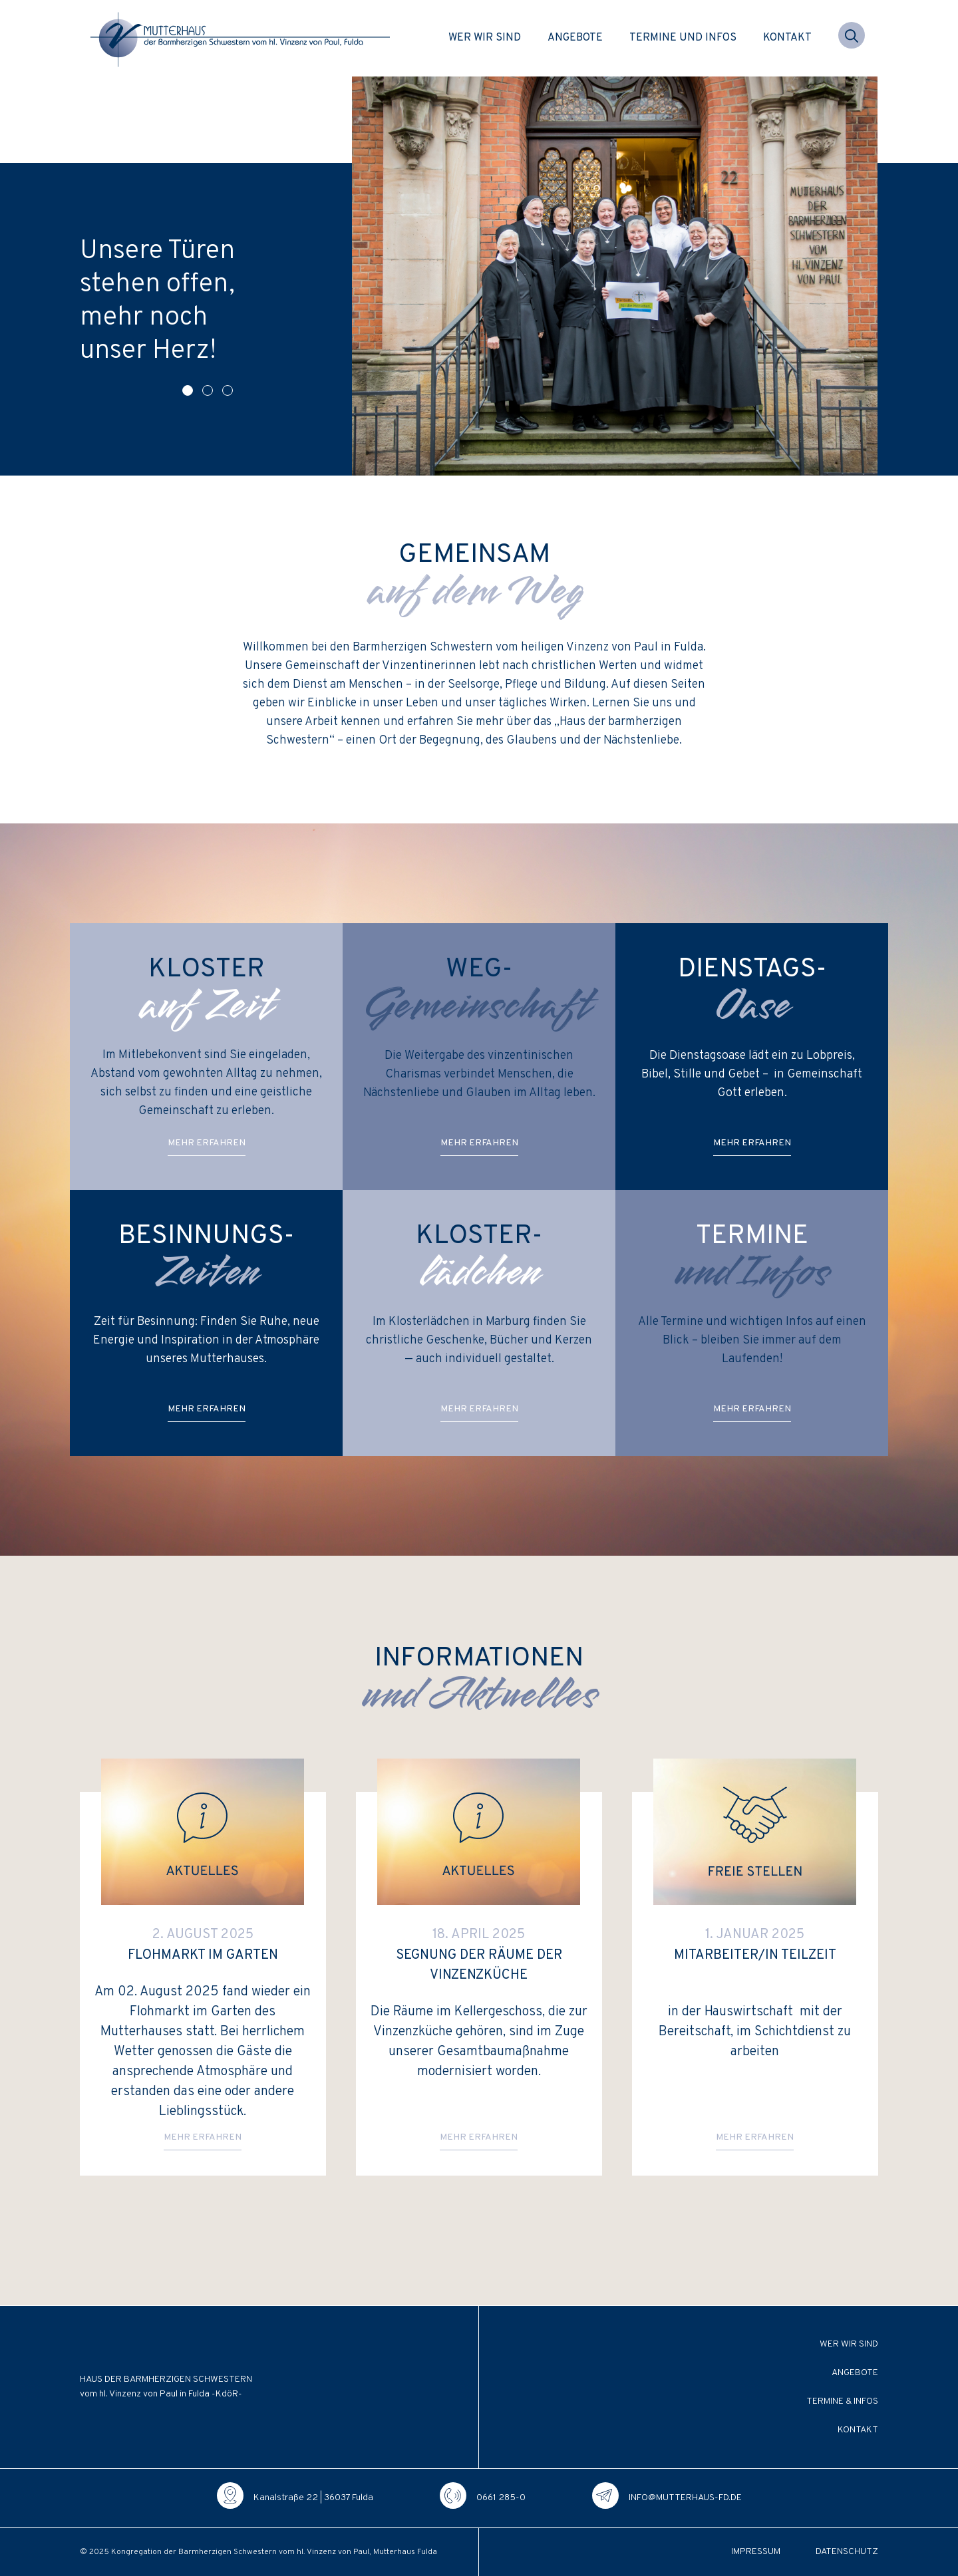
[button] (851, 38)
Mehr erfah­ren (206, 1143)
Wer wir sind (484, 38)
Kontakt (787, 38)
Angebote (575, 38)
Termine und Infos (682, 38)
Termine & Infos (842, 2401)
